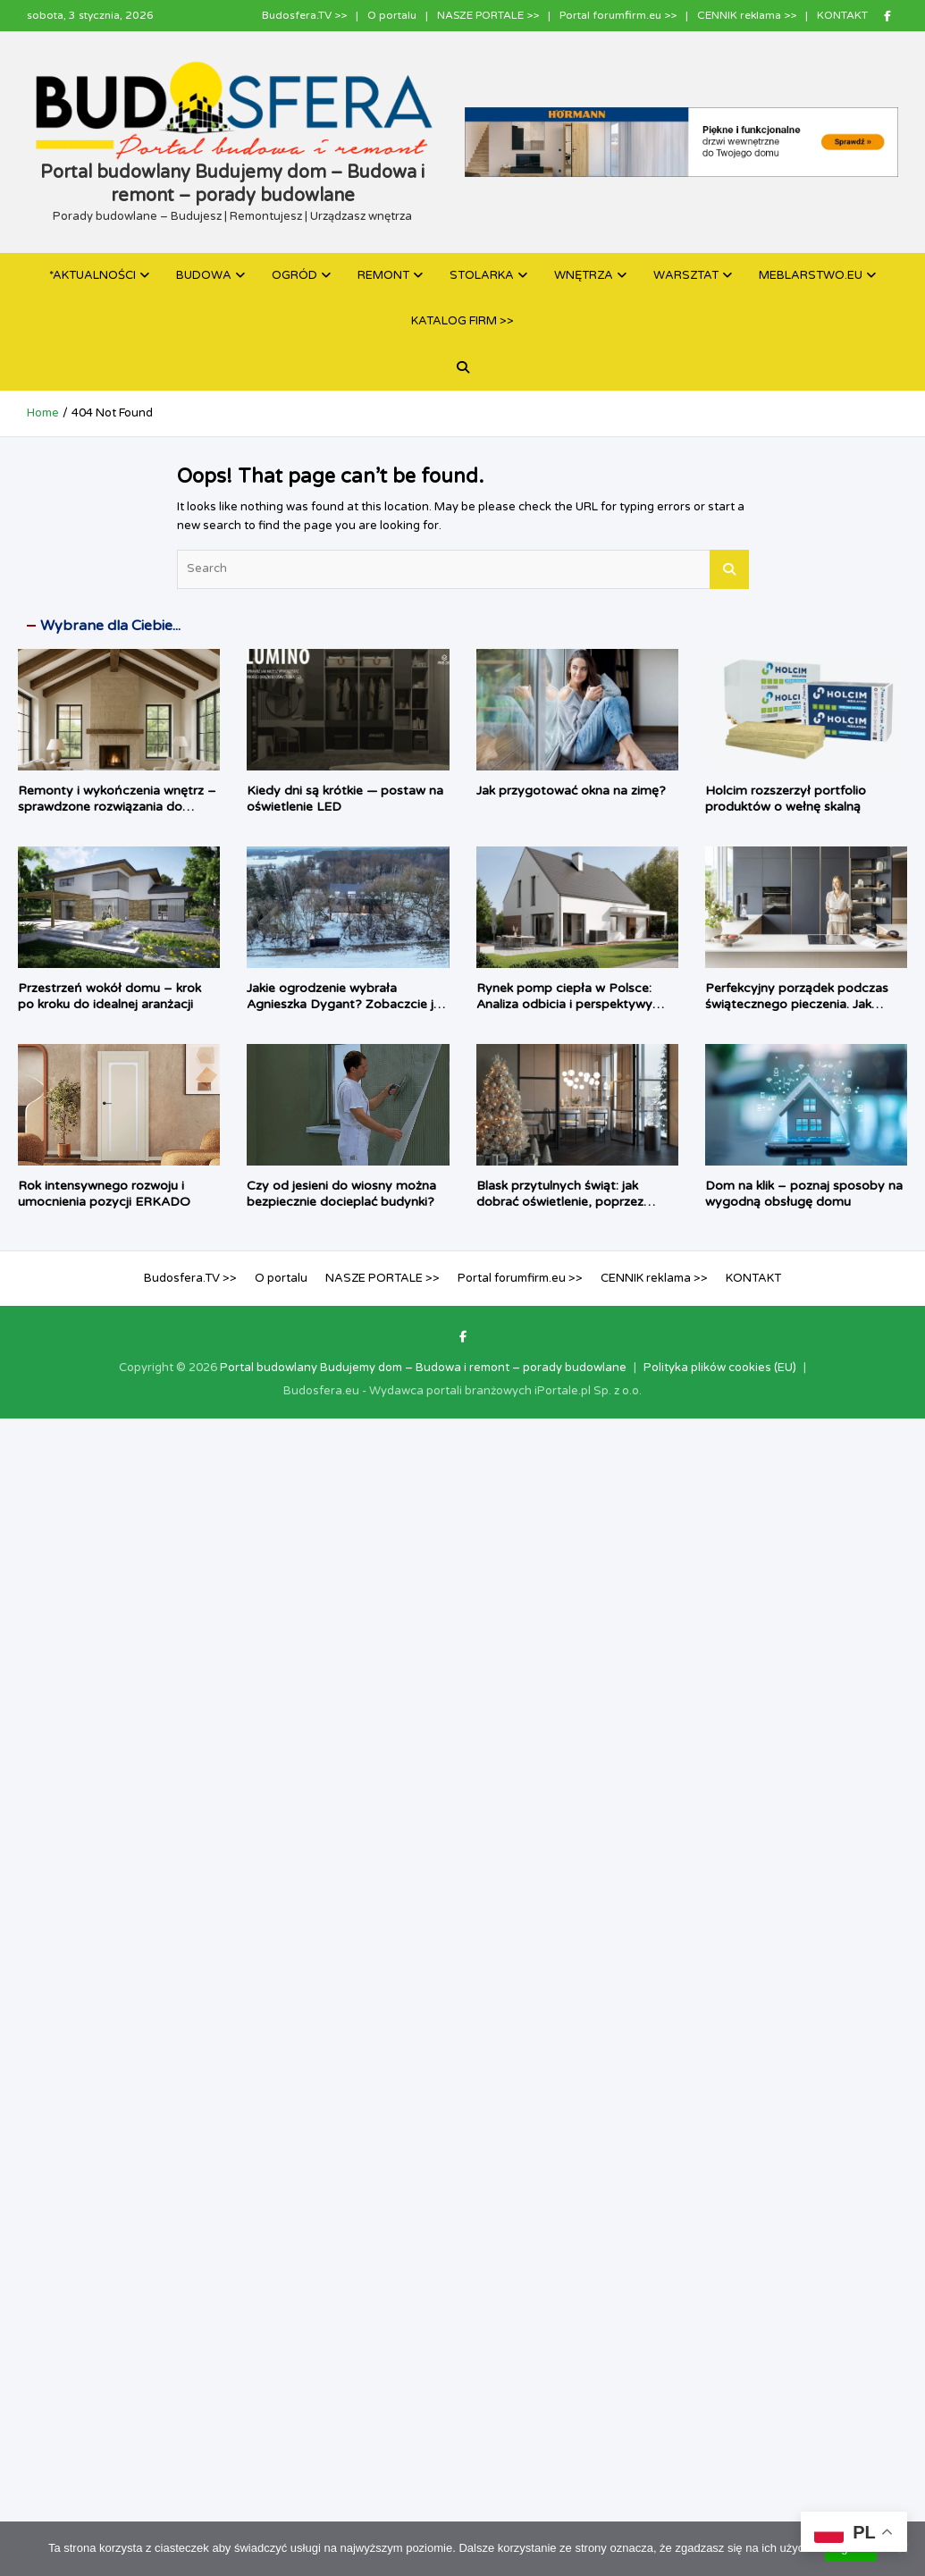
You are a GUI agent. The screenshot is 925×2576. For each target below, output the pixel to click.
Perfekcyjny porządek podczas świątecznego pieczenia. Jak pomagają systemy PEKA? (796, 1004)
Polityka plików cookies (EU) (719, 1367)
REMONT (383, 275)
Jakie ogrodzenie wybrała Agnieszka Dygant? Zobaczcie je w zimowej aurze (344, 1004)
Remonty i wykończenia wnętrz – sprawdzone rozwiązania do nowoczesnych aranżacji (117, 806)
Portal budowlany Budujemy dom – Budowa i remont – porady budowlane (423, 1367)
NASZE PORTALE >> (488, 15)
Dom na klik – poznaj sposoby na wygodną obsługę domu (804, 1193)
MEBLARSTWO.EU (810, 275)
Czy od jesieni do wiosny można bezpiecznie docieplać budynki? (341, 1193)
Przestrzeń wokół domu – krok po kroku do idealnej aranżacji (109, 996)
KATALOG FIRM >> (462, 321)
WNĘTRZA (583, 275)
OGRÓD (294, 275)
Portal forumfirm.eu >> (618, 15)
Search (729, 569)
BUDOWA (203, 275)
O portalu (391, 15)
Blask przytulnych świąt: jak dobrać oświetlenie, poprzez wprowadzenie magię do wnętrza (574, 1201)
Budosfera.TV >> (304, 15)
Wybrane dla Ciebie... (110, 626)
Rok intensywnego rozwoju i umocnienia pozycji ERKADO (104, 1193)
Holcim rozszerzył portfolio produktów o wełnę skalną (785, 798)
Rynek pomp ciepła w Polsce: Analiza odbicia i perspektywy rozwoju (564, 1004)
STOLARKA (482, 275)
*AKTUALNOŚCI (92, 275)
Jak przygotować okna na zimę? (571, 790)
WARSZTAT (686, 275)
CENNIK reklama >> (746, 15)
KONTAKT (842, 15)
